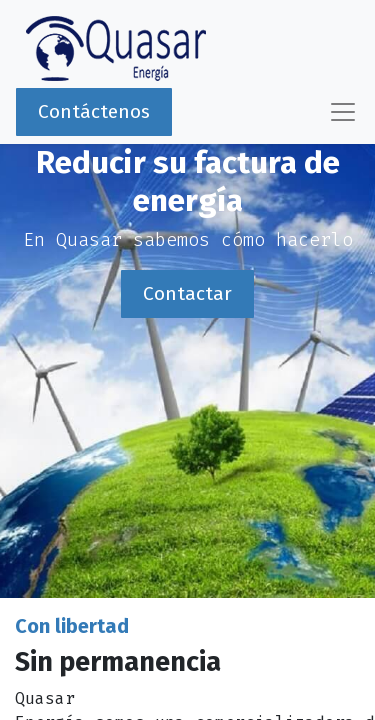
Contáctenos (94, 111)
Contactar (187, 293)
